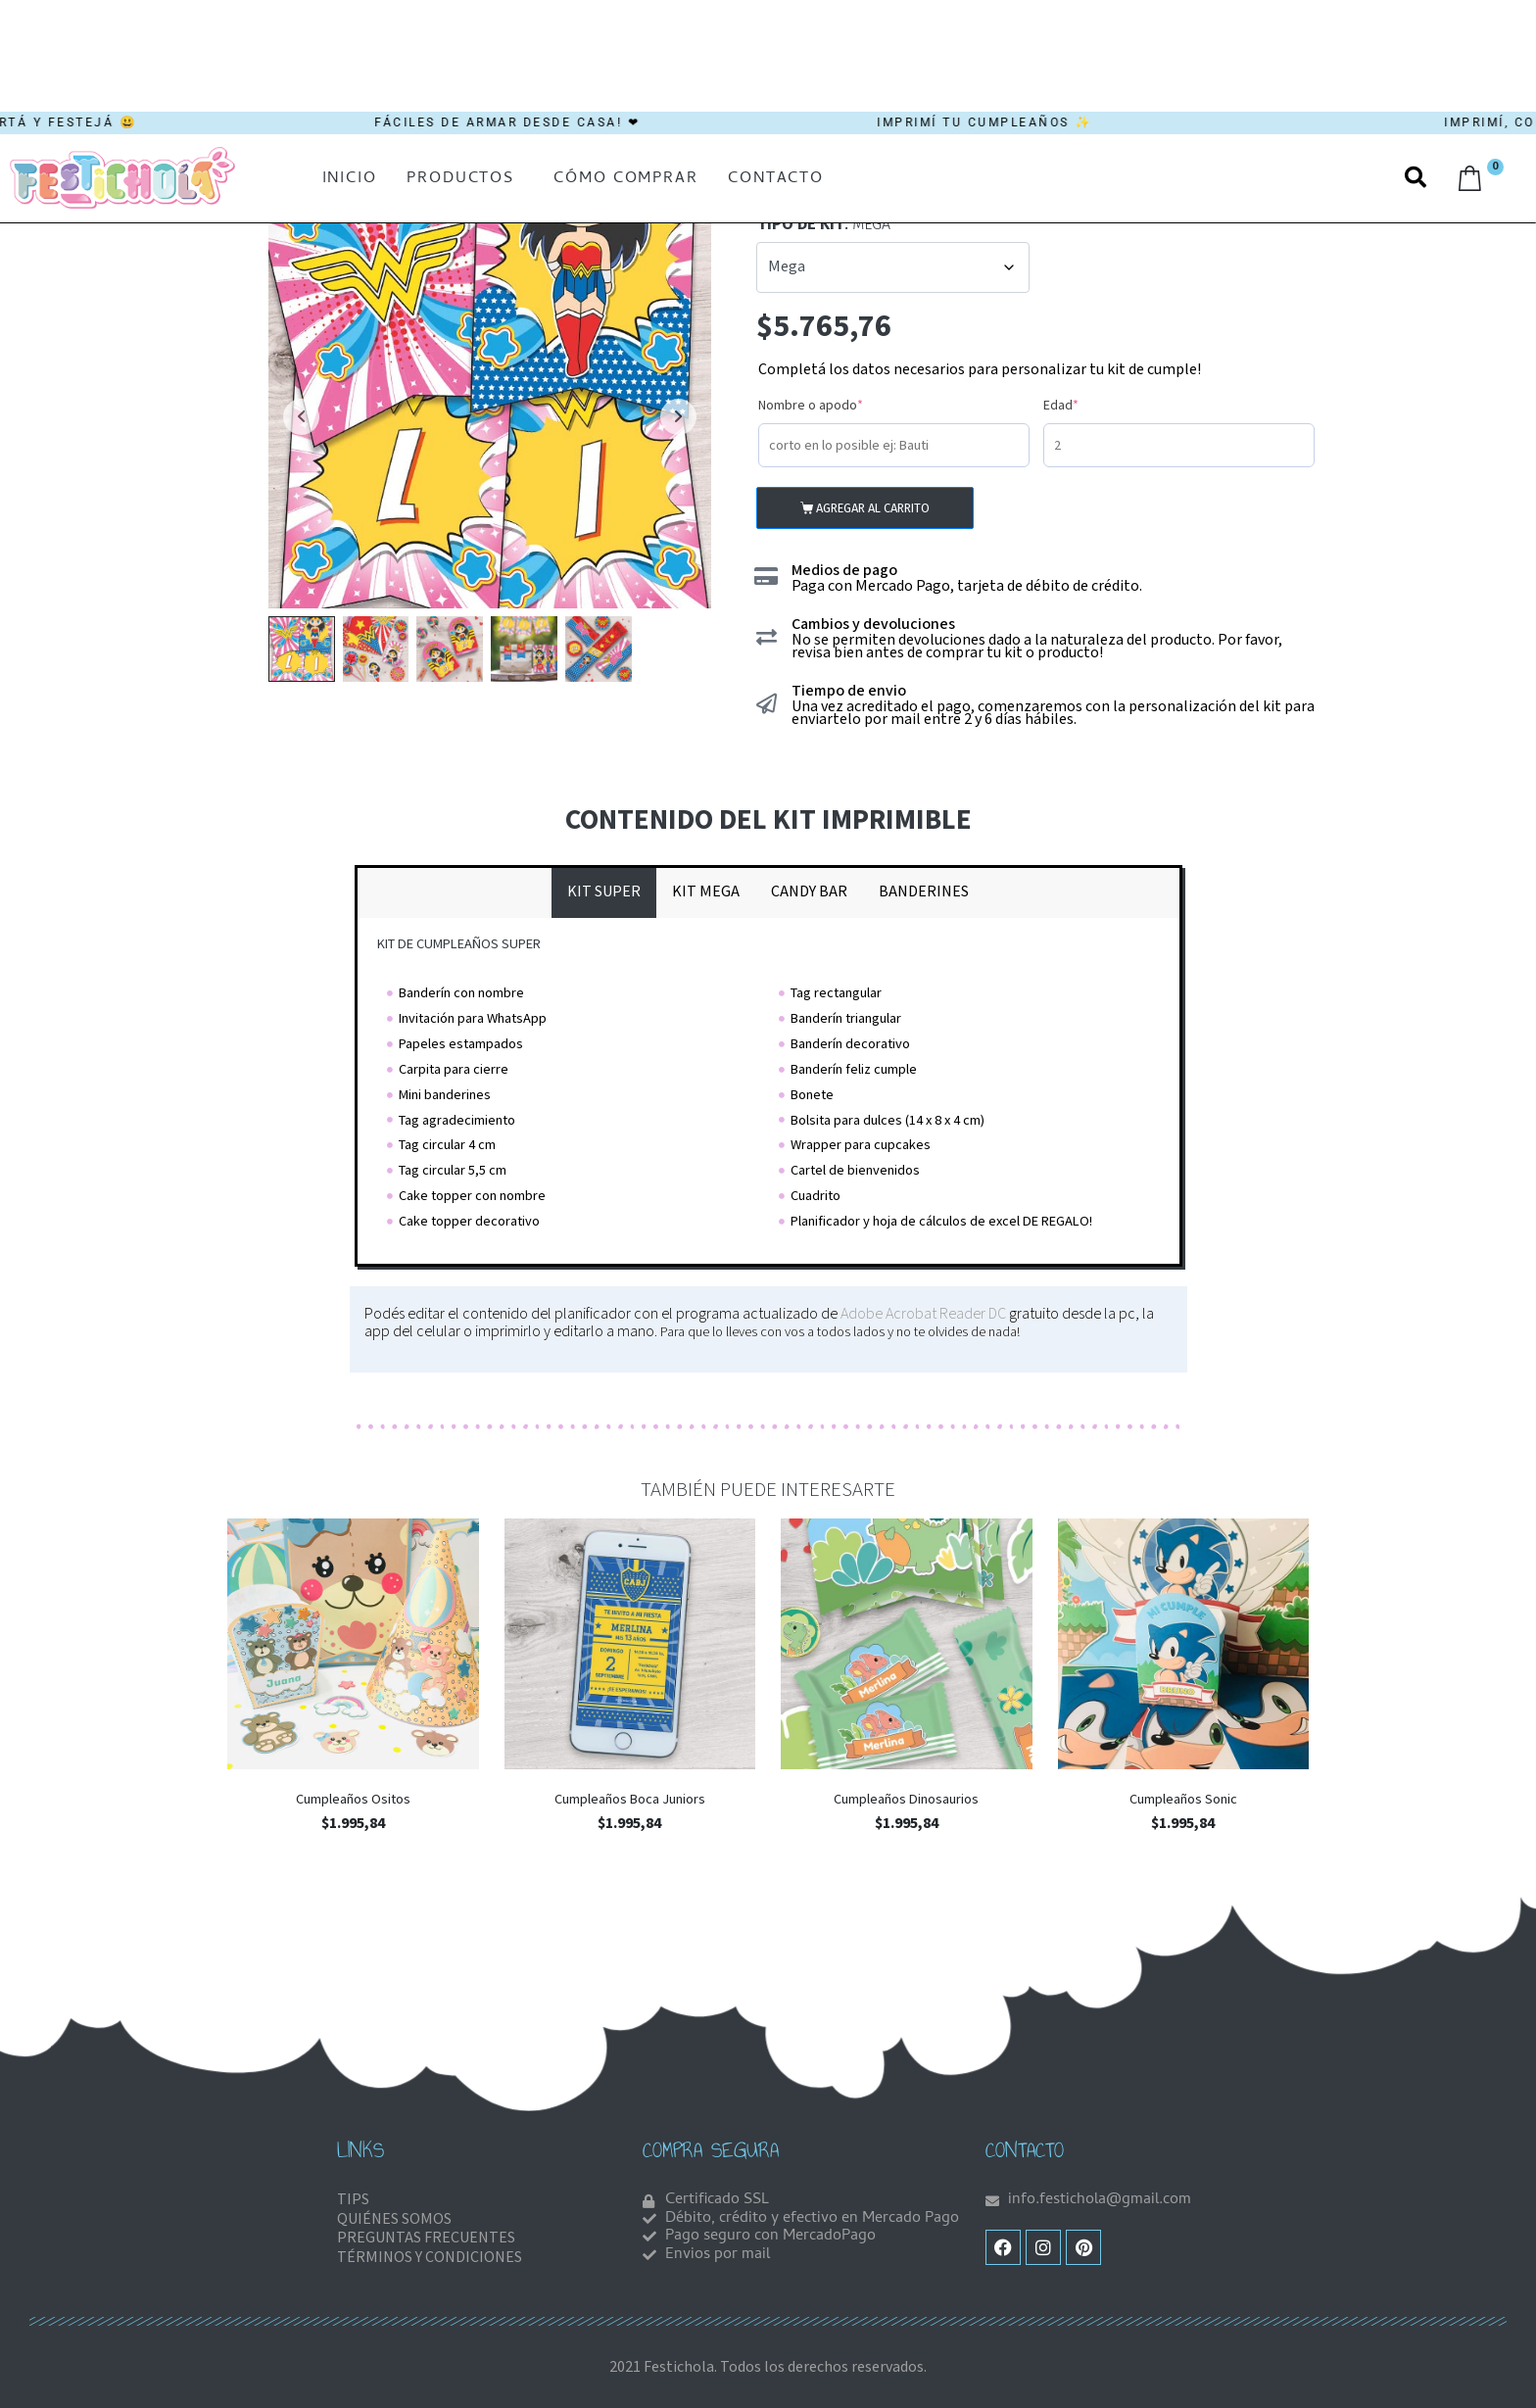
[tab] (604, 892)
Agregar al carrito (873, 508)
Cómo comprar (625, 179)
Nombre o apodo (839, 405)
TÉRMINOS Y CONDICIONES (429, 2257)
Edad (1089, 405)
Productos (460, 179)
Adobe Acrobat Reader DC (923, 1314)
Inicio (349, 179)
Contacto (776, 179)
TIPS (353, 2200)
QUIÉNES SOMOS (394, 2219)
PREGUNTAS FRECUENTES (426, 2238)
